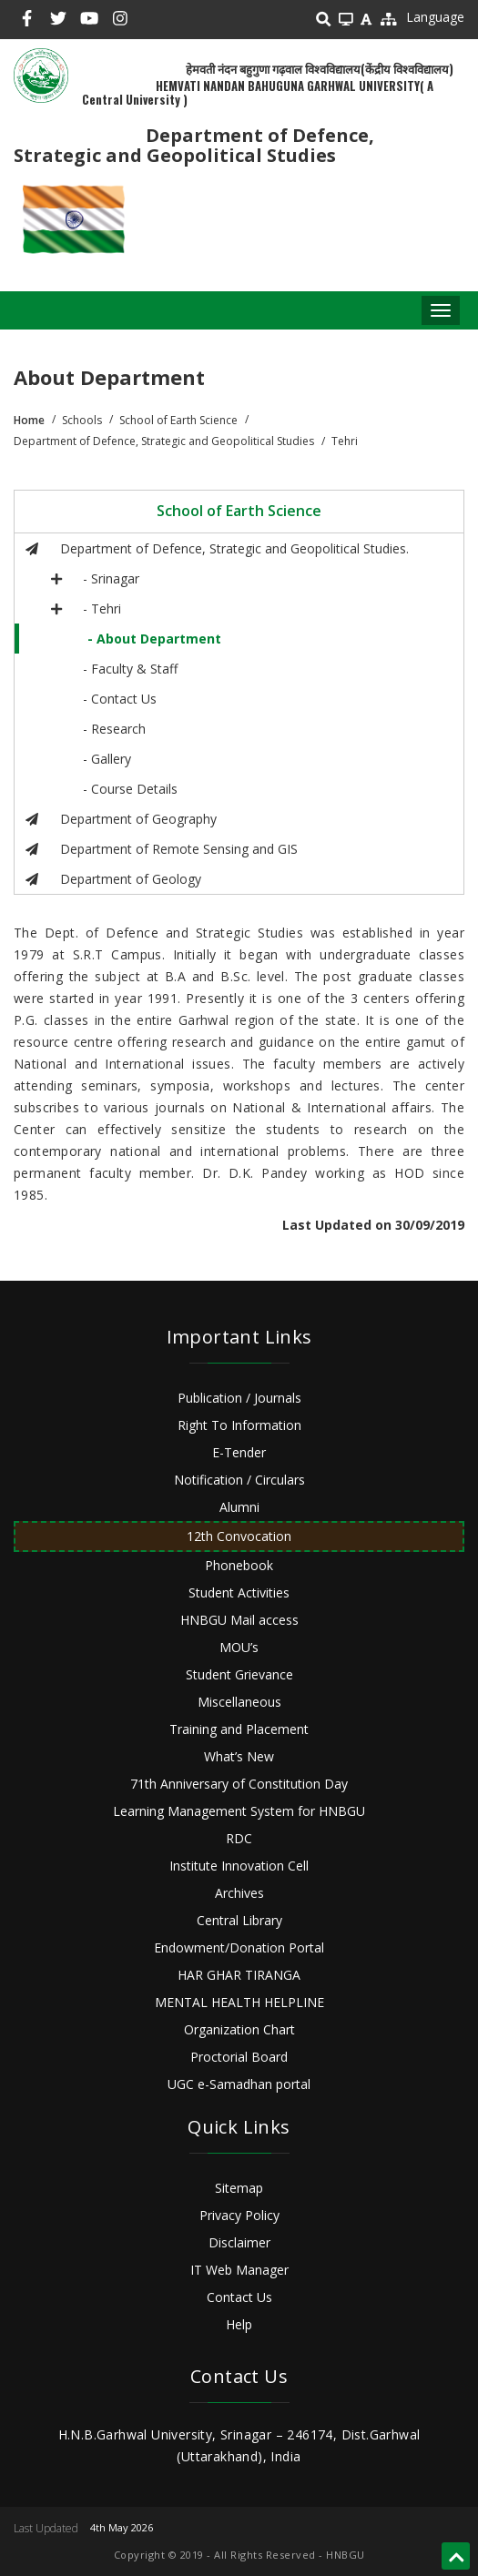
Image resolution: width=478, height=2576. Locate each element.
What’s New (239, 1756)
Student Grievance (239, 1674)
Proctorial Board (239, 2056)
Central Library (239, 1920)
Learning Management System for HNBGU (239, 1811)
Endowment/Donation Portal (239, 1947)
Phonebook (239, 1565)
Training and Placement (239, 1729)
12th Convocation (239, 1536)
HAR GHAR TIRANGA (239, 1974)
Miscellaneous (239, 1701)
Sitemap (239, 2187)
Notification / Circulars (239, 1479)
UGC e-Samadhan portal (239, 2084)
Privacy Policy (239, 2215)
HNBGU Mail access (239, 1619)
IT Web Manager (239, 2269)
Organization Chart (239, 2029)
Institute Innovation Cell (239, 1865)
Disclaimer (239, 2242)
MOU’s (239, 1647)
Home (29, 420)
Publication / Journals (239, 1397)
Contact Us (239, 2297)
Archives (239, 1893)
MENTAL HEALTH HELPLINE (239, 2002)
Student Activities (239, 1592)
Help (239, 2324)
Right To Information (239, 1425)
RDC (239, 1838)
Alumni (239, 1507)
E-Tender (239, 1452)
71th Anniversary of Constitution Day (239, 1783)
